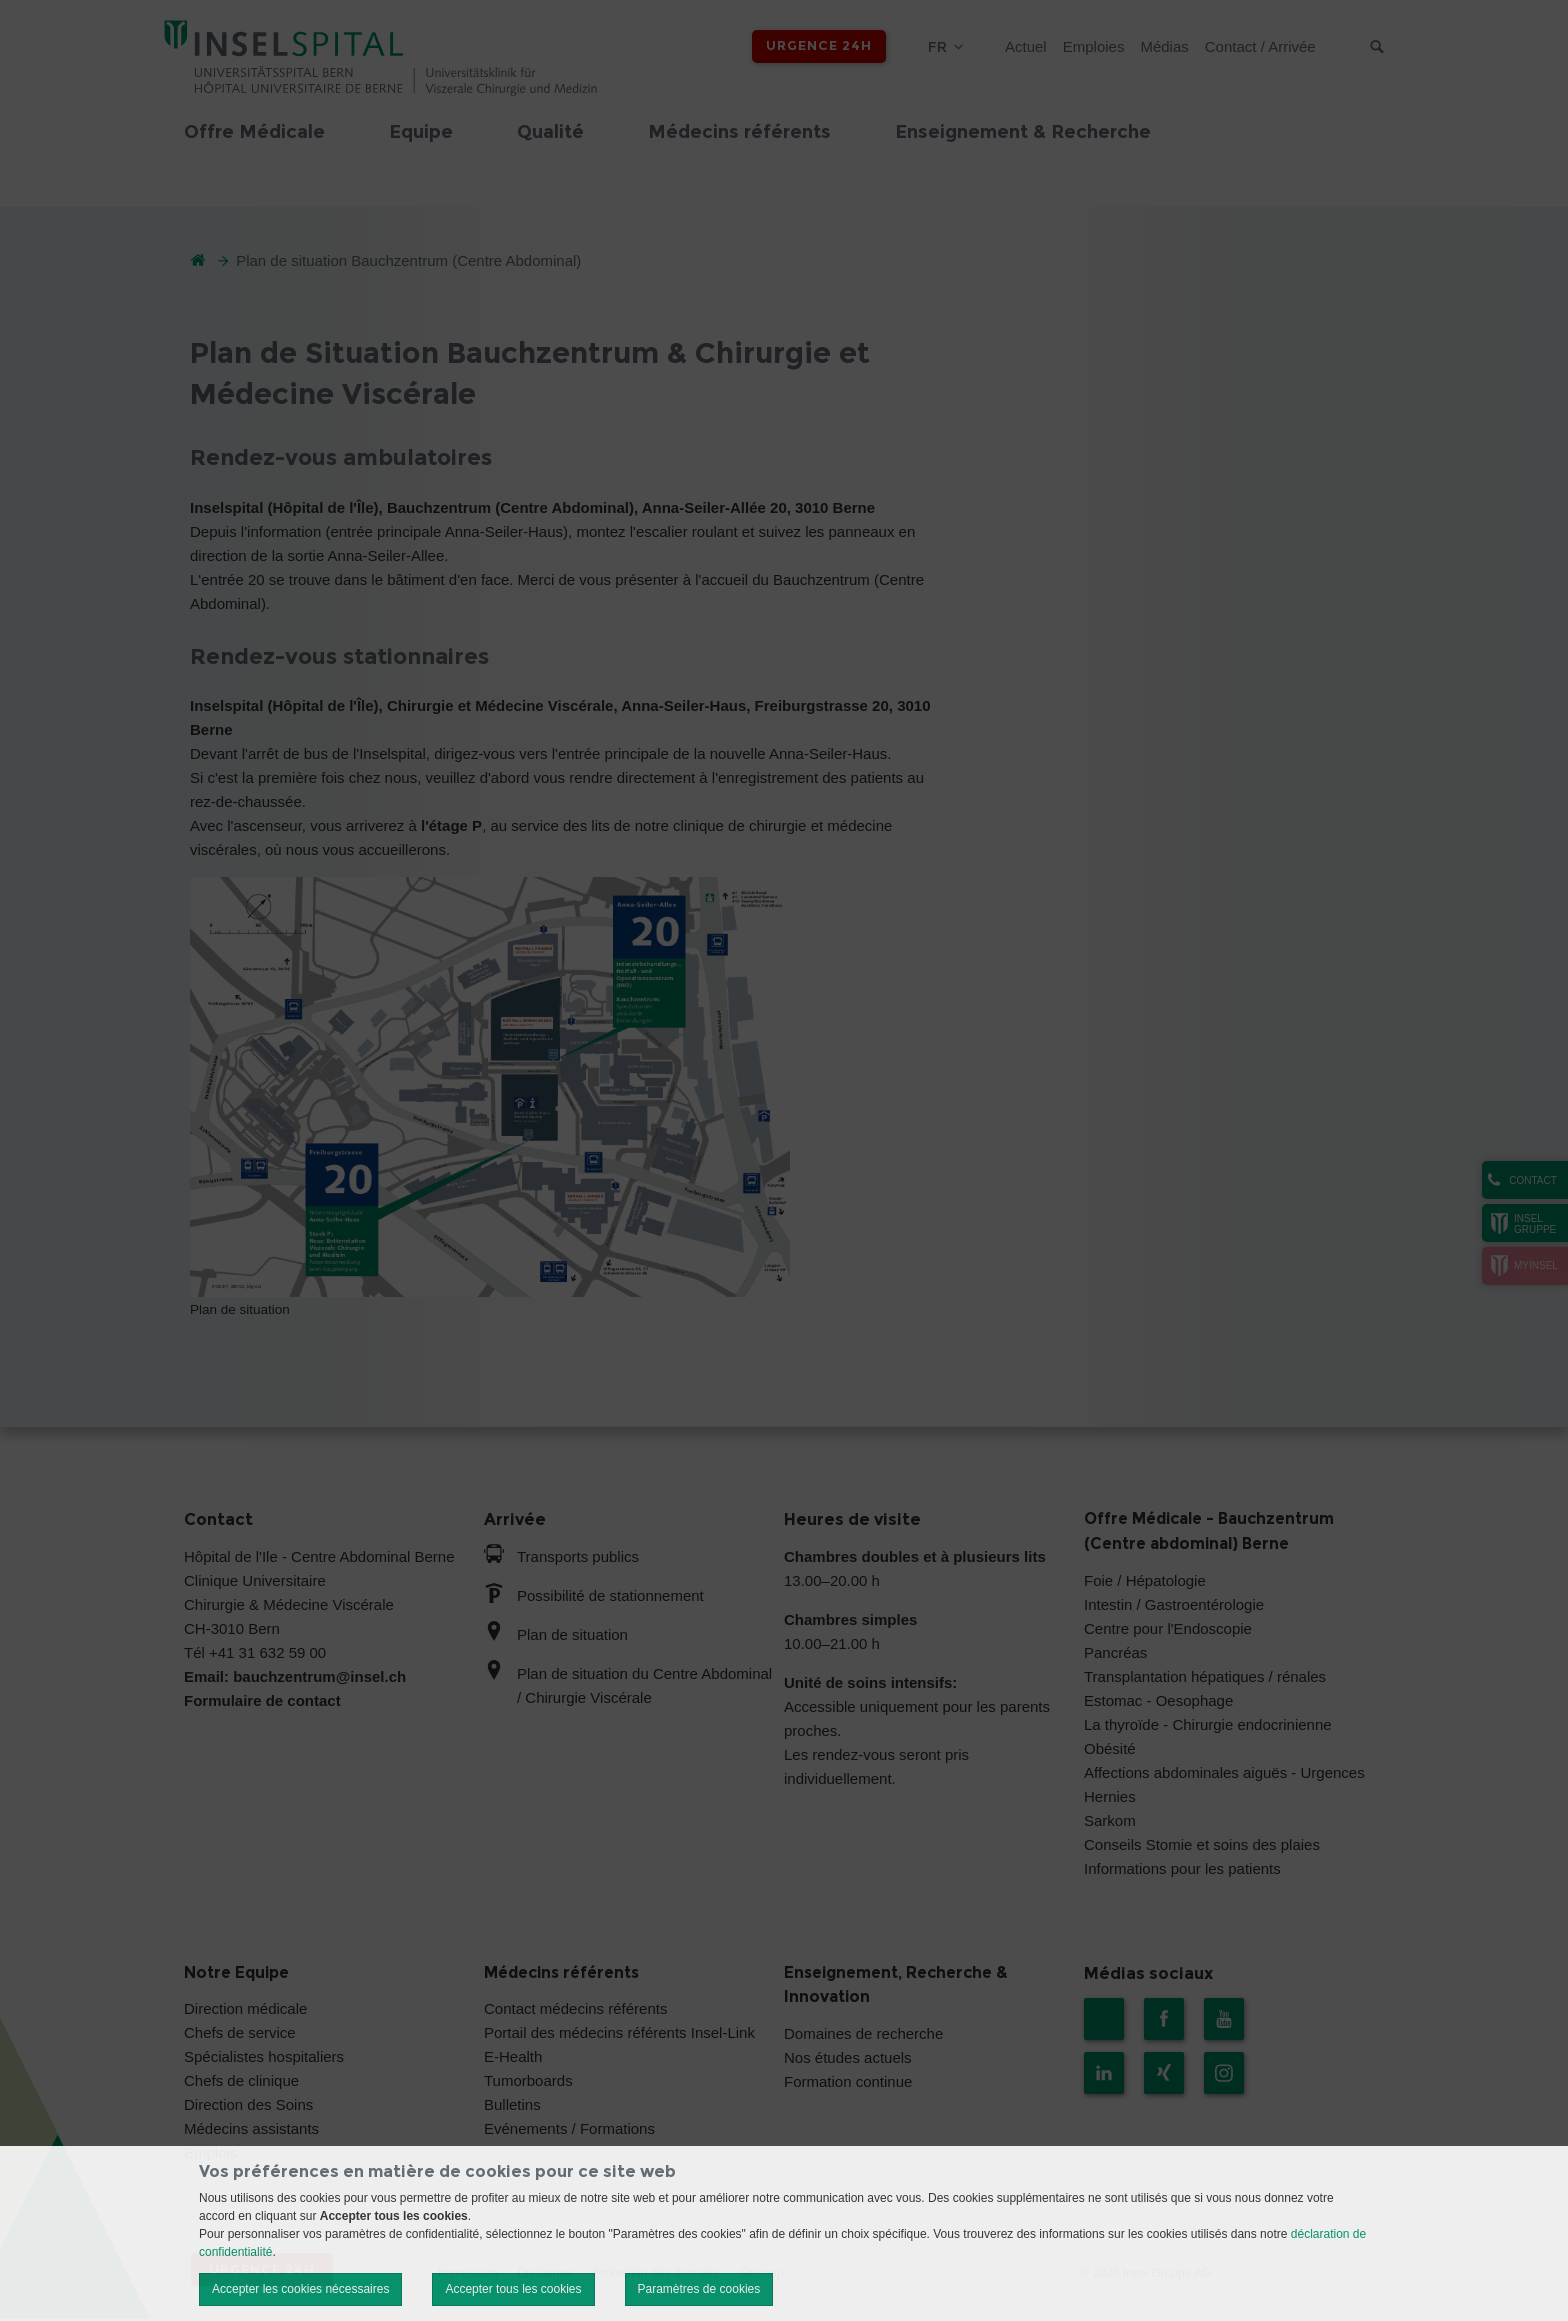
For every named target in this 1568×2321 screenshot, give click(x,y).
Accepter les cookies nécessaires (300, 2289)
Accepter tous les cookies (513, 2289)
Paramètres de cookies (699, 2289)
